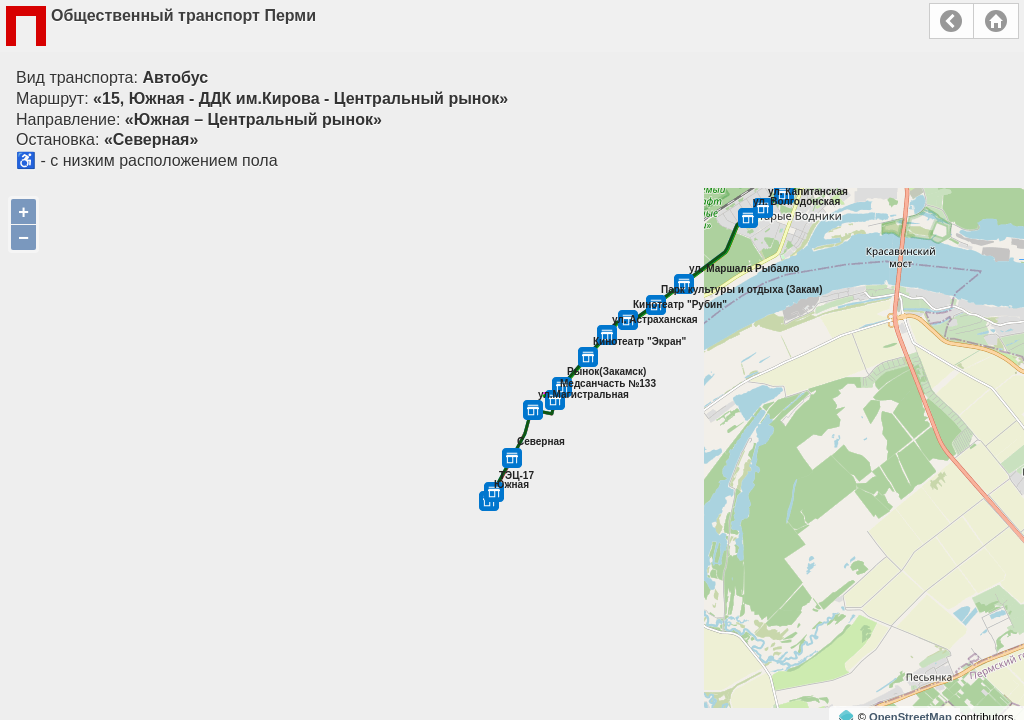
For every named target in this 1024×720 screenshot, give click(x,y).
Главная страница (996, 21)
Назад (951, 21)
